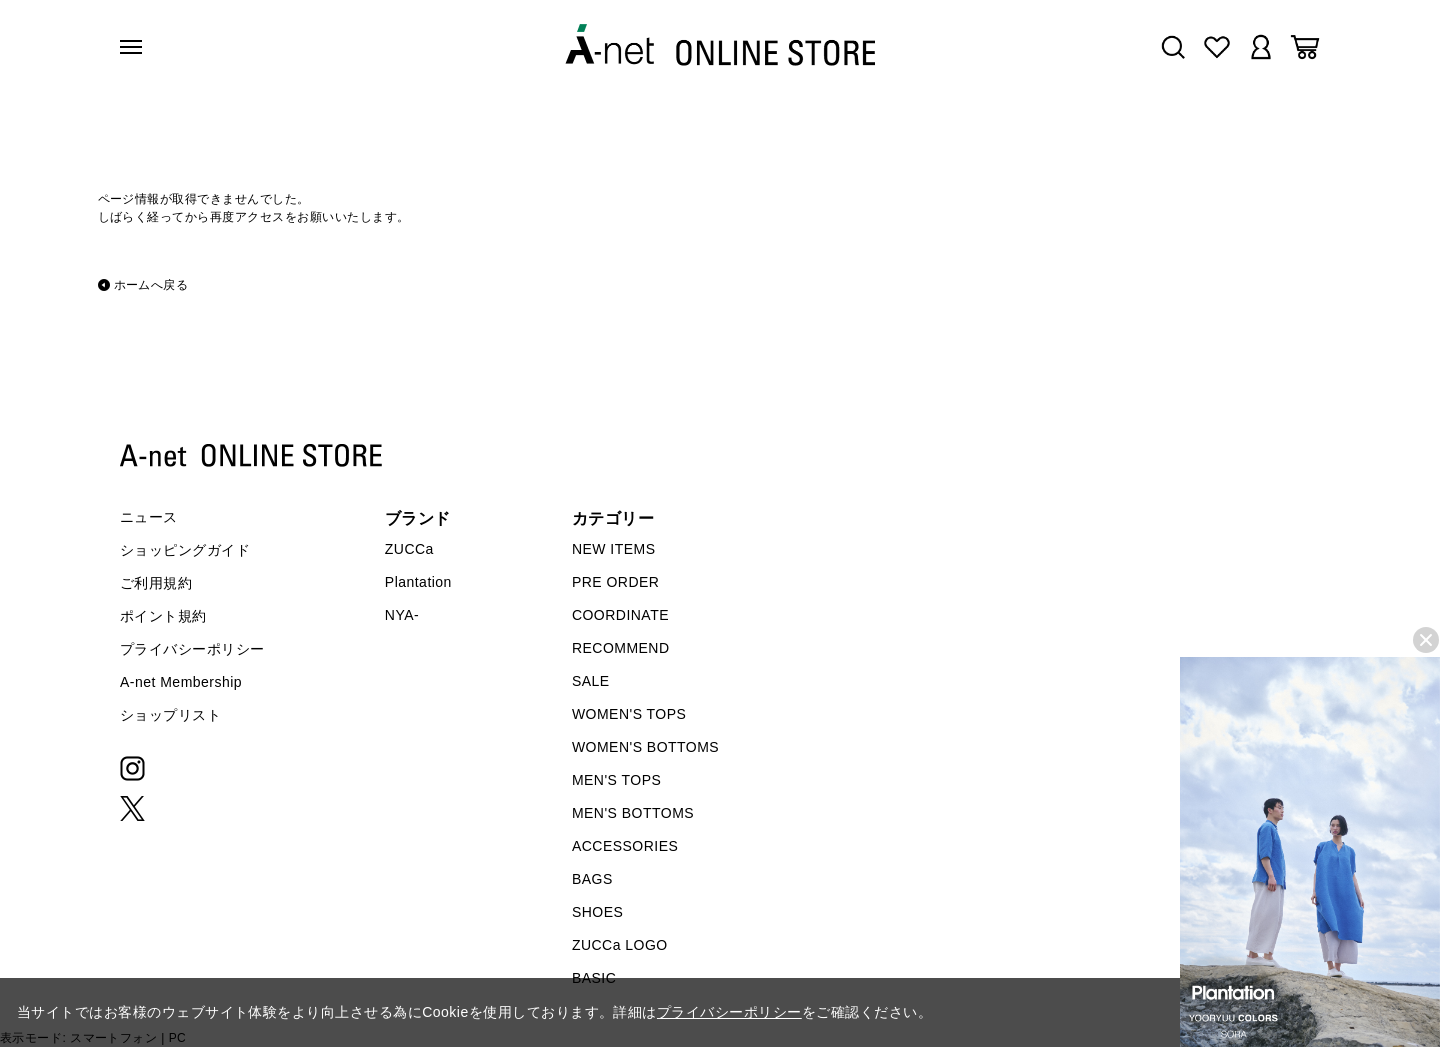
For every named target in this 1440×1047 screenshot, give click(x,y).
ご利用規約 (156, 583)
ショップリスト (170, 715)
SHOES (597, 912)
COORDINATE (620, 615)
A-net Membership (181, 682)
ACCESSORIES (625, 846)
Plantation (418, 582)
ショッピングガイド (185, 550)
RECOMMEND (621, 648)
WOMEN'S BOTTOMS (645, 747)
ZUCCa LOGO (620, 945)
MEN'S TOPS (616, 780)
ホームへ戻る (151, 285)
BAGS (592, 879)
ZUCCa (409, 549)
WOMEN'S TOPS (629, 714)
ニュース (149, 517)
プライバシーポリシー (192, 649)
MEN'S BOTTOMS (633, 813)
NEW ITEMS (614, 549)
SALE (591, 681)
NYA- (402, 615)
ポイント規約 (163, 616)
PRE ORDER (616, 582)
